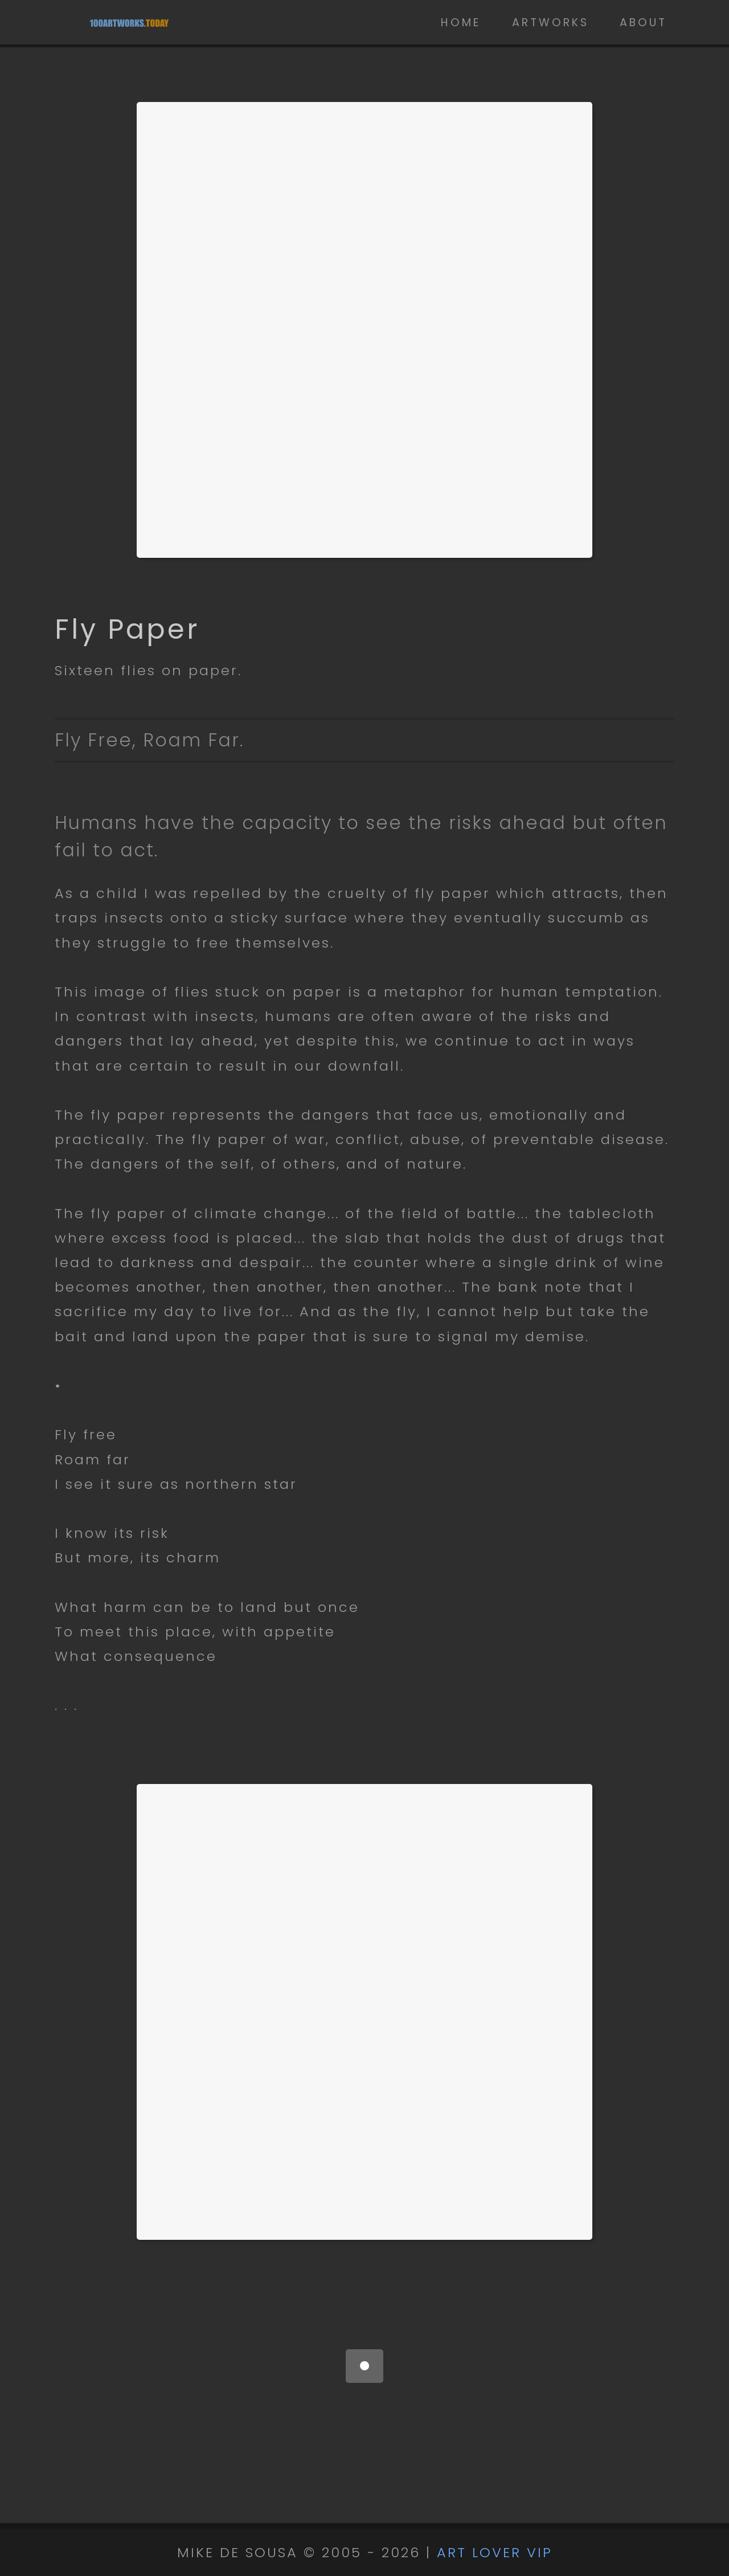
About (643, 22)
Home (461, 22)
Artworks (550, 22)
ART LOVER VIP (494, 2552)
